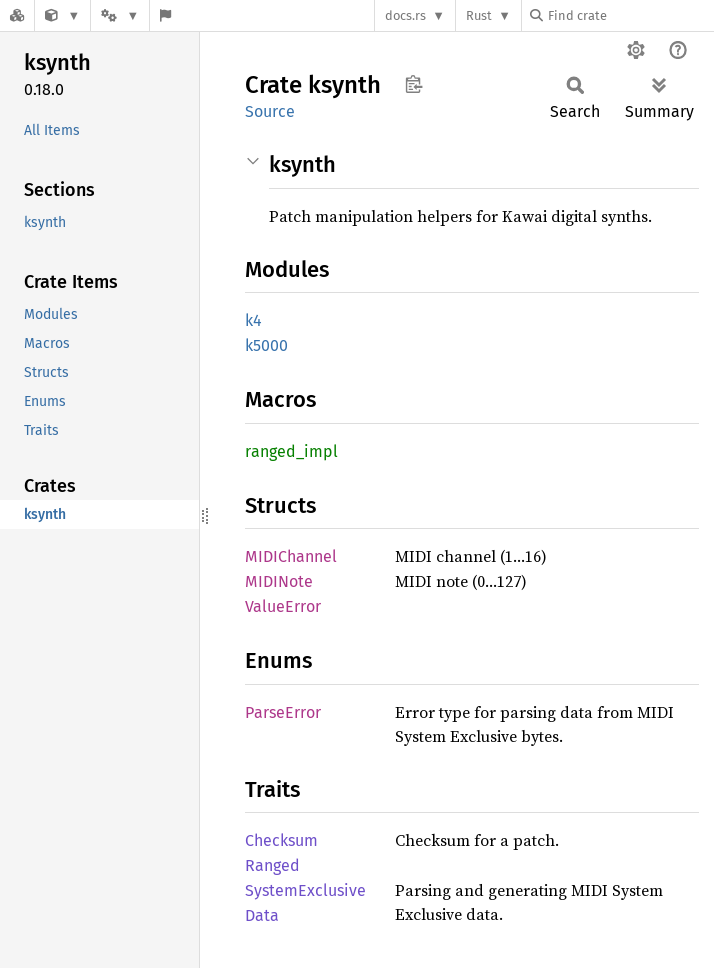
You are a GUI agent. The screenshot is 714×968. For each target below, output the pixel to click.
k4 (253, 320)
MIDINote (279, 581)
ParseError (283, 712)
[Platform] (120, 15)
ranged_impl (291, 451)
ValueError (283, 606)
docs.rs (405, 15)
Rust (479, 15)
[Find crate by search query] (630, 15)
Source (270, 111)
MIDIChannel (291, 556)
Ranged (272, 865)
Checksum (281, 840)
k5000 (266, 345)
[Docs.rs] (17, 15)
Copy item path (413, 84)
